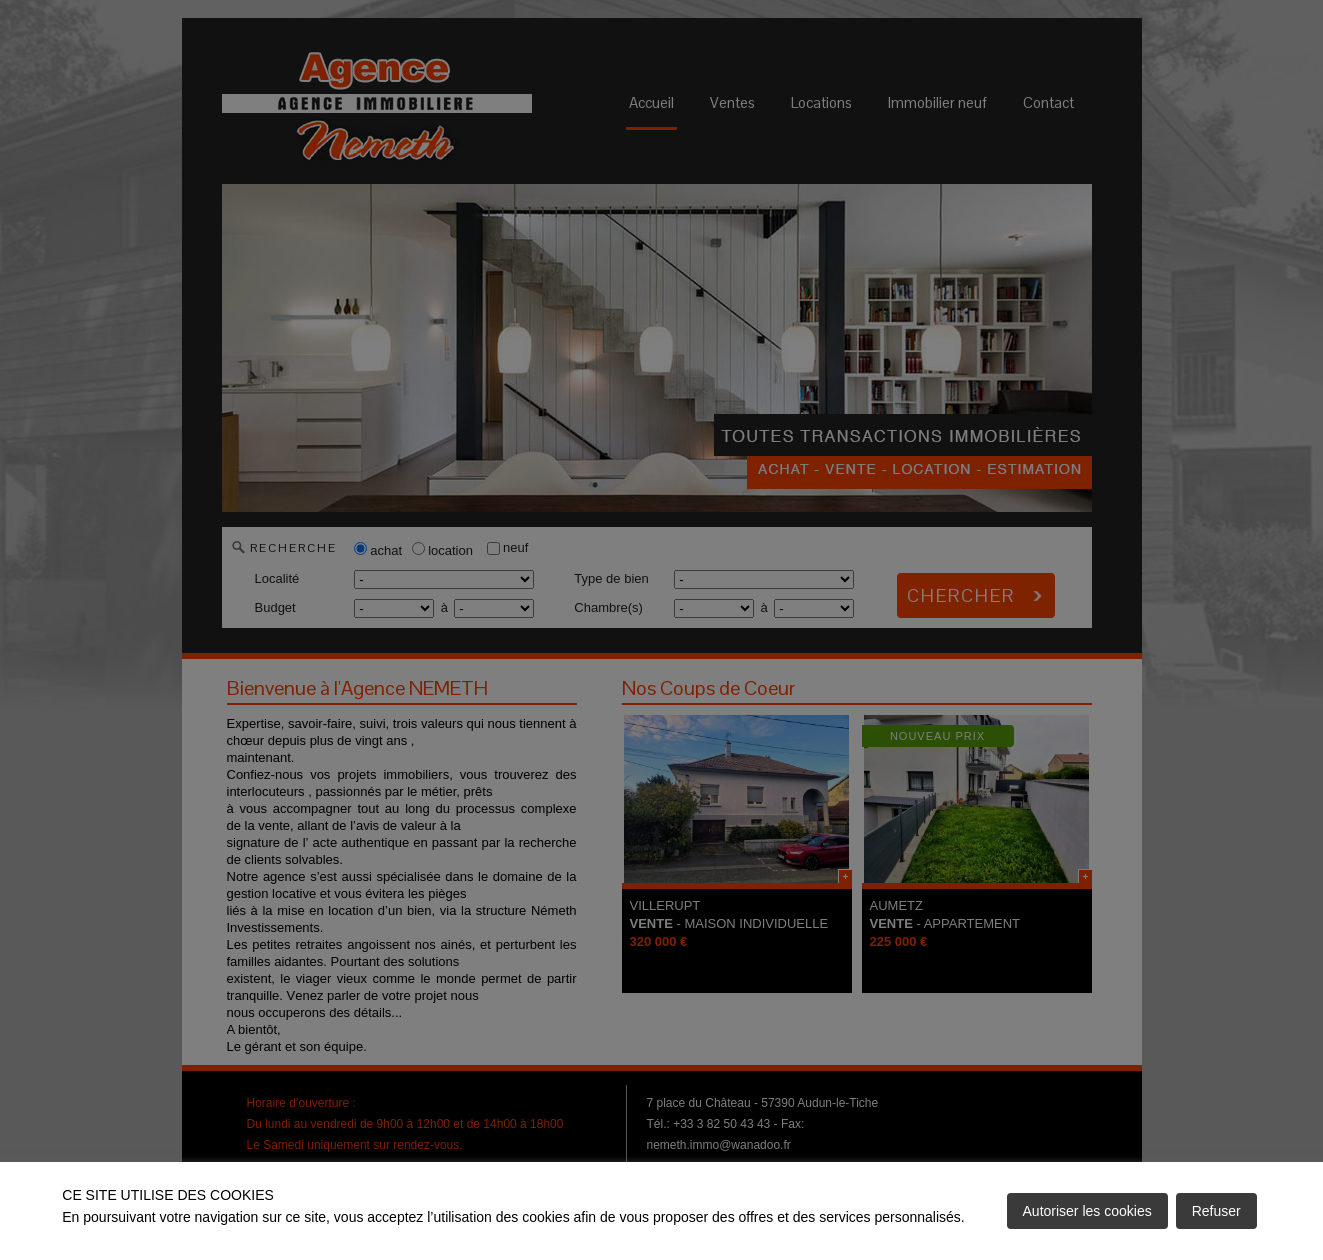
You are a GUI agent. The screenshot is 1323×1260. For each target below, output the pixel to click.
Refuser (1216, 1211)
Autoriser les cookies (1087, 1211)
